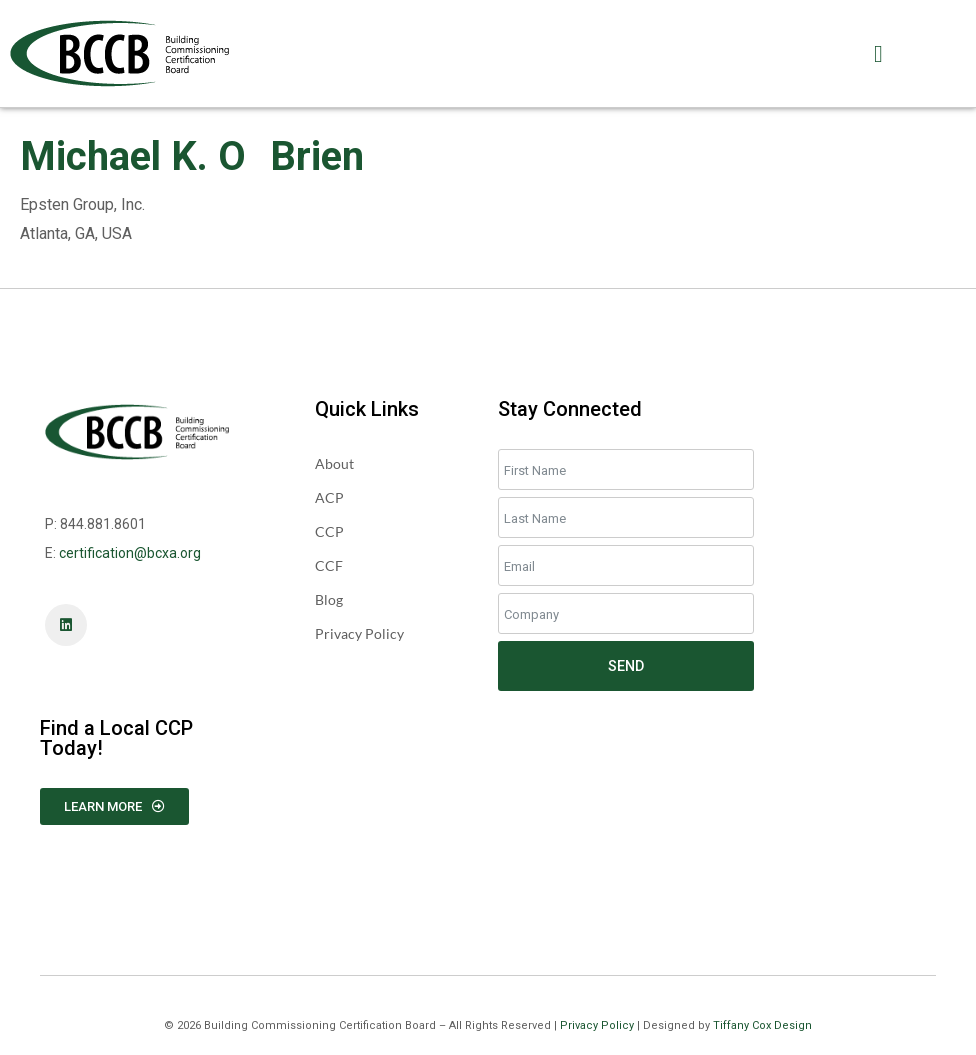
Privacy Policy (597, 1025)
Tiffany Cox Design (762, 1025)
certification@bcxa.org (130, 553)
